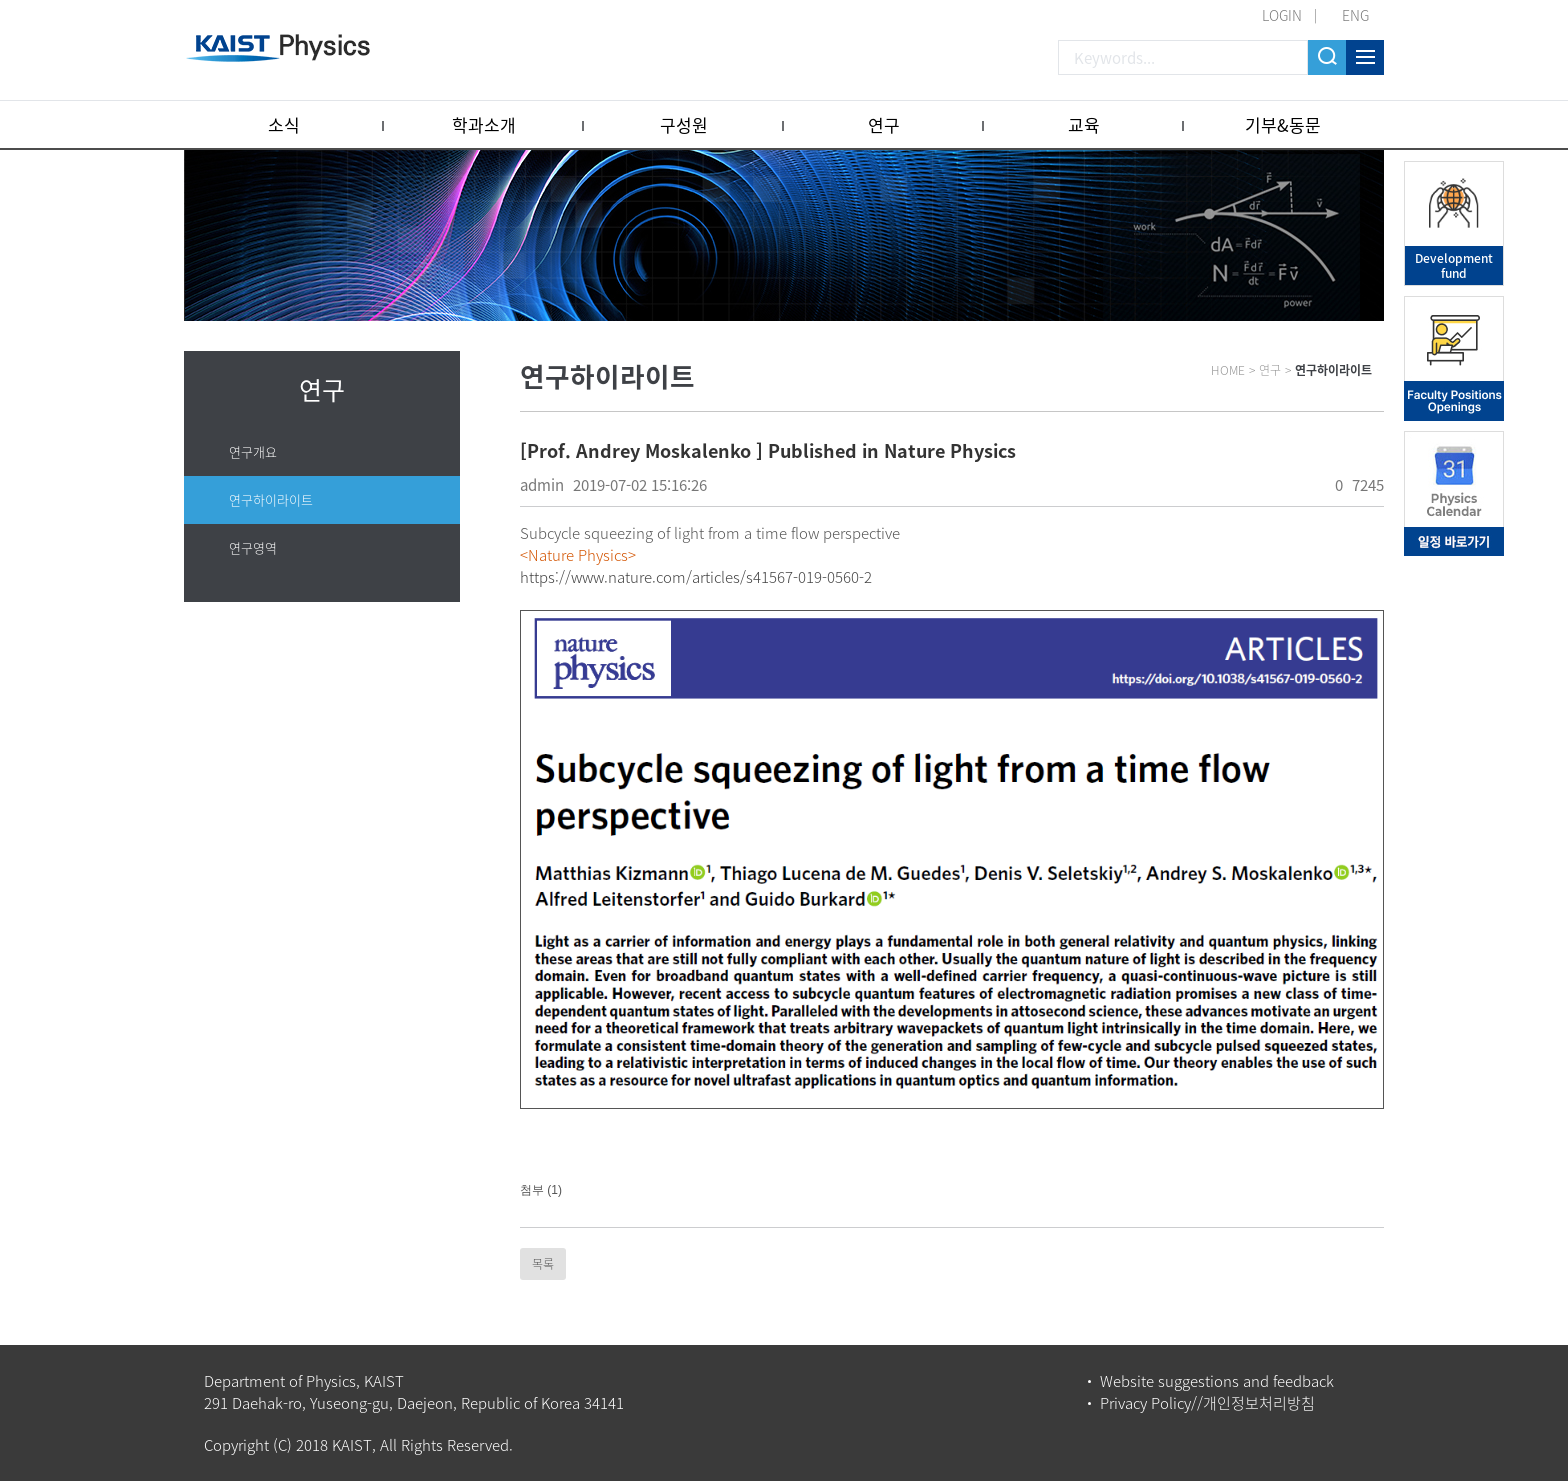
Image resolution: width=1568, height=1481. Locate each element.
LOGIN (1282, 15)
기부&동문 (1283, 124)
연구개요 (253, 451)
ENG (1355, 15)
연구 (884, 124)
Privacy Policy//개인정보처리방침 (1207, 1403)
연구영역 (253, 547)
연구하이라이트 (271, 499)
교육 (1084, 124)
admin (542, 485)
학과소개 (484, 124)
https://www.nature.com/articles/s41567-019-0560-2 (696, 577)
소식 (284, 124)
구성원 (684, 124)
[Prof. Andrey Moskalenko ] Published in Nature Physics (768, 450)
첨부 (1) (541, 1190)
